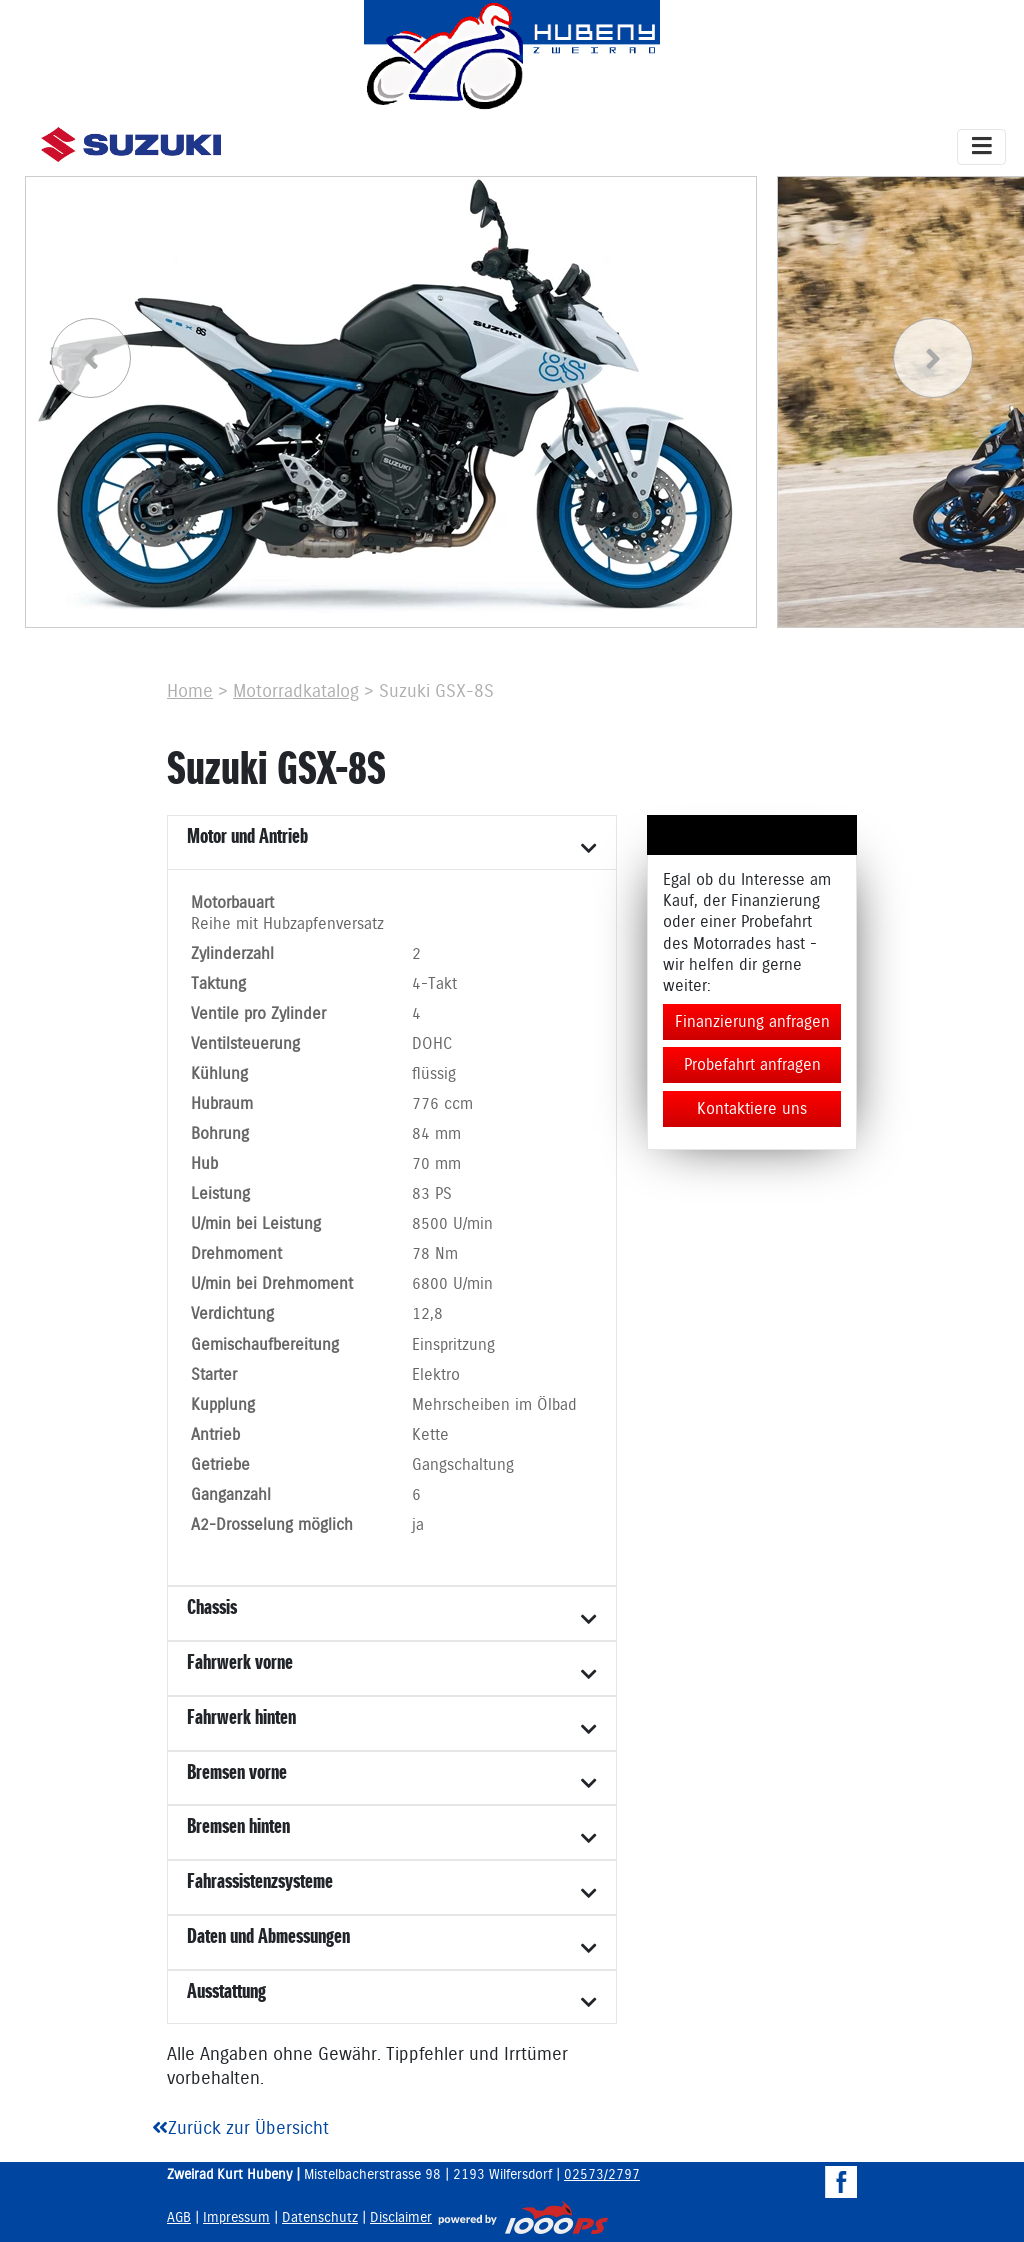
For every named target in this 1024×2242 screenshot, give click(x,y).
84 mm (436, 1134)
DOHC (432, 1044)
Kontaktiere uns (752, 1109)
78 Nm (435, 1254)
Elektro (436, 1375)
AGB (179, 2218)
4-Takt (434, 984)
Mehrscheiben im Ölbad (494, 1405)
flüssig (434, 1074)
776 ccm (442, 1104)
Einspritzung (453, 1345)
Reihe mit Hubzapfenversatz (287, 924)
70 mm (436, 1164)
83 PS (432, 1194)
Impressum (236, 2218)
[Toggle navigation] (981, 147)
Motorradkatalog (296, 692)
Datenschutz (320, 2218)
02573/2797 (602, 2175)
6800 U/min (452, 1284)
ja (418, 1525)
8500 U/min (452, 1224)
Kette (430, 1435)
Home (190, 692)
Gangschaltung (463, 1465)
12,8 (427, 1314)
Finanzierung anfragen (752, 1022)
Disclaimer (401, 2218)
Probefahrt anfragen (752, 1065)
